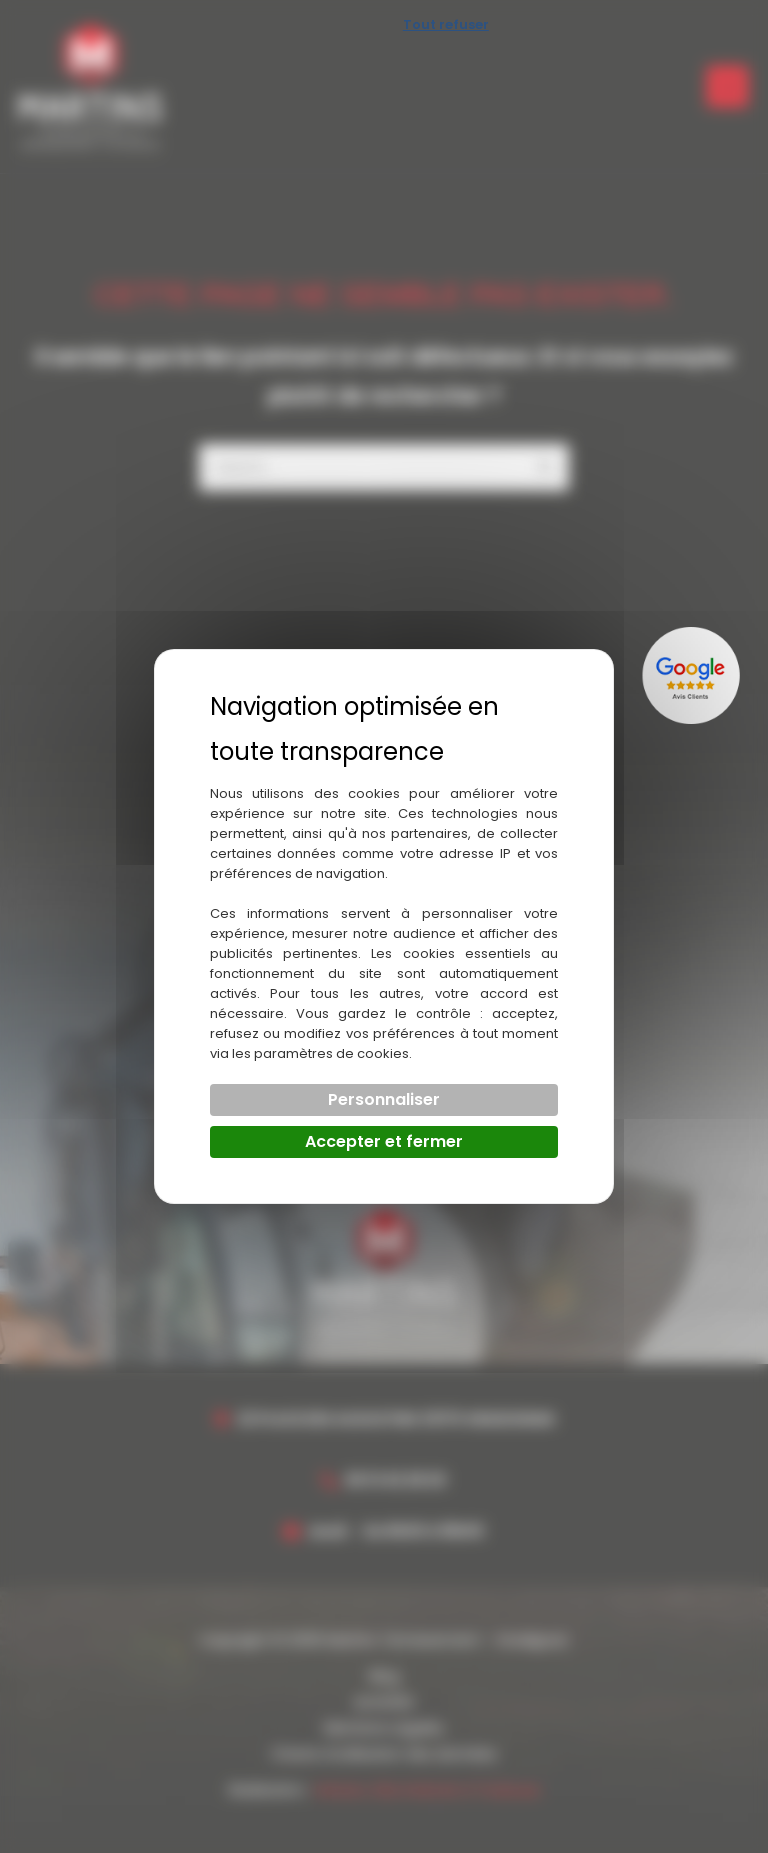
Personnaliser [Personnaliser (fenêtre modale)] (384, 1099)
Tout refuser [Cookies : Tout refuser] (446, 24)
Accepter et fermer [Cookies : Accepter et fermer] (384, 1141)
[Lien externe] (693, 675)
